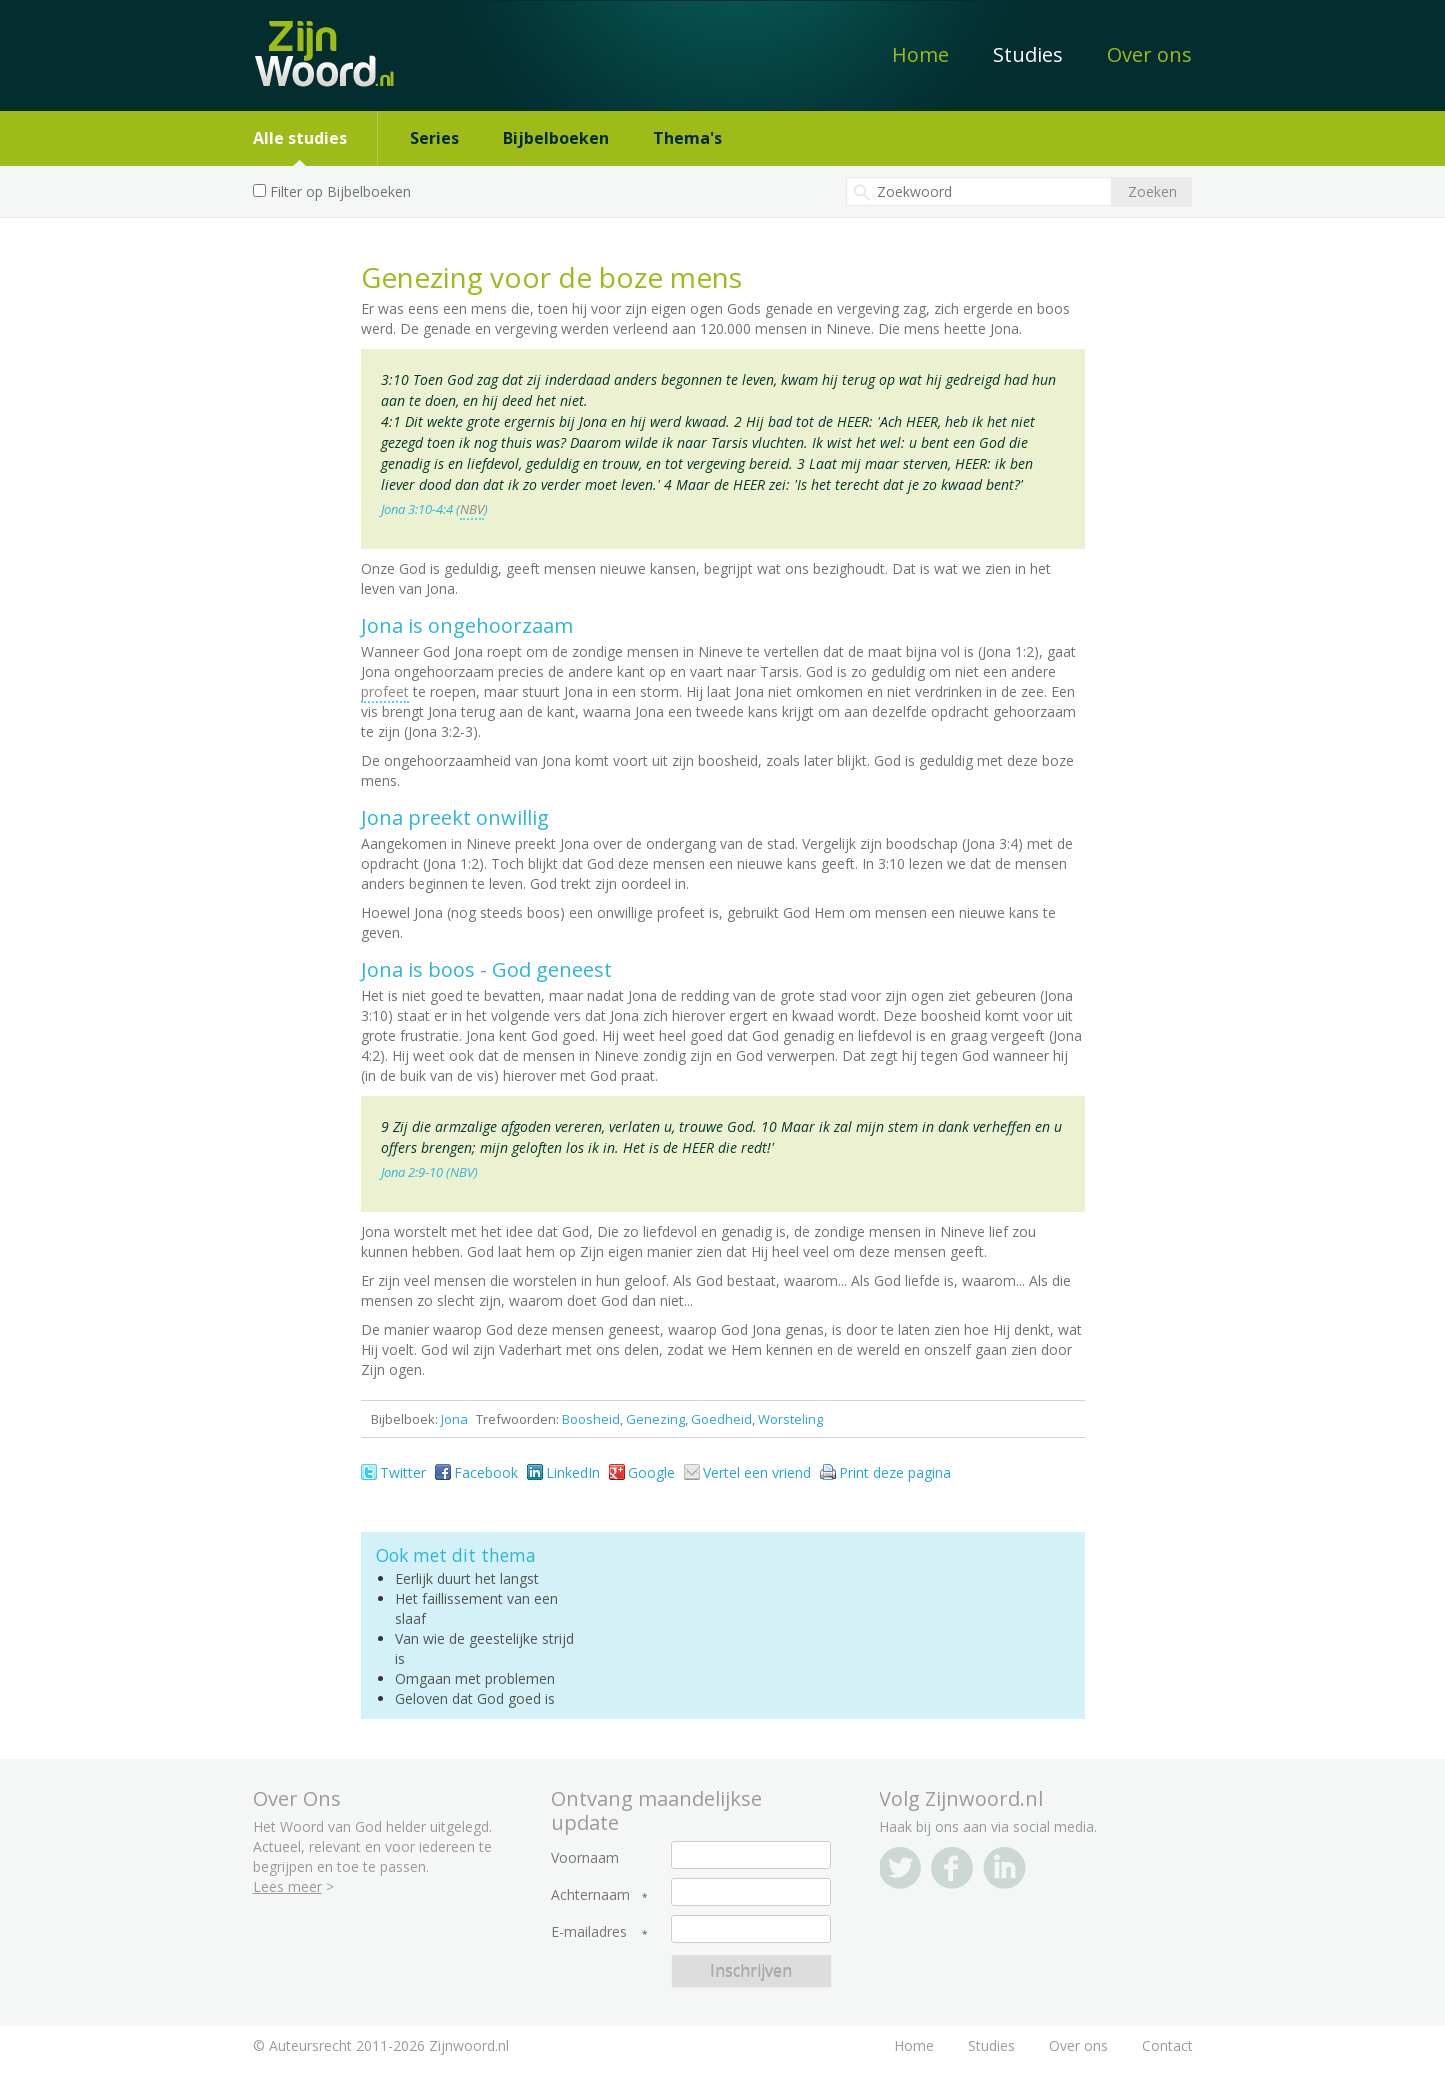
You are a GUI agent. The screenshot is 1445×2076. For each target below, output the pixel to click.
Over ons (1149, 54)
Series (434, 138)
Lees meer (287, 1886)
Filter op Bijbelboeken (340, 191)
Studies (1028, 54)
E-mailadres (589, 1932)
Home (920, 54)
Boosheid (591, 1419)
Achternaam (590, 1895)
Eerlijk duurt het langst (467, 1578)
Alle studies (300, 138)
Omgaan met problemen (475, 1678)
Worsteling (790, 1419)
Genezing (655, 1419)
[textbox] (979, 191)
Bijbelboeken (556, 138)
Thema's (687, 138)
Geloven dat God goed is (475, 1698)
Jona (454, 1419)
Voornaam (585, 1858)
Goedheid (721, 1419)
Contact (1167, 2045)
